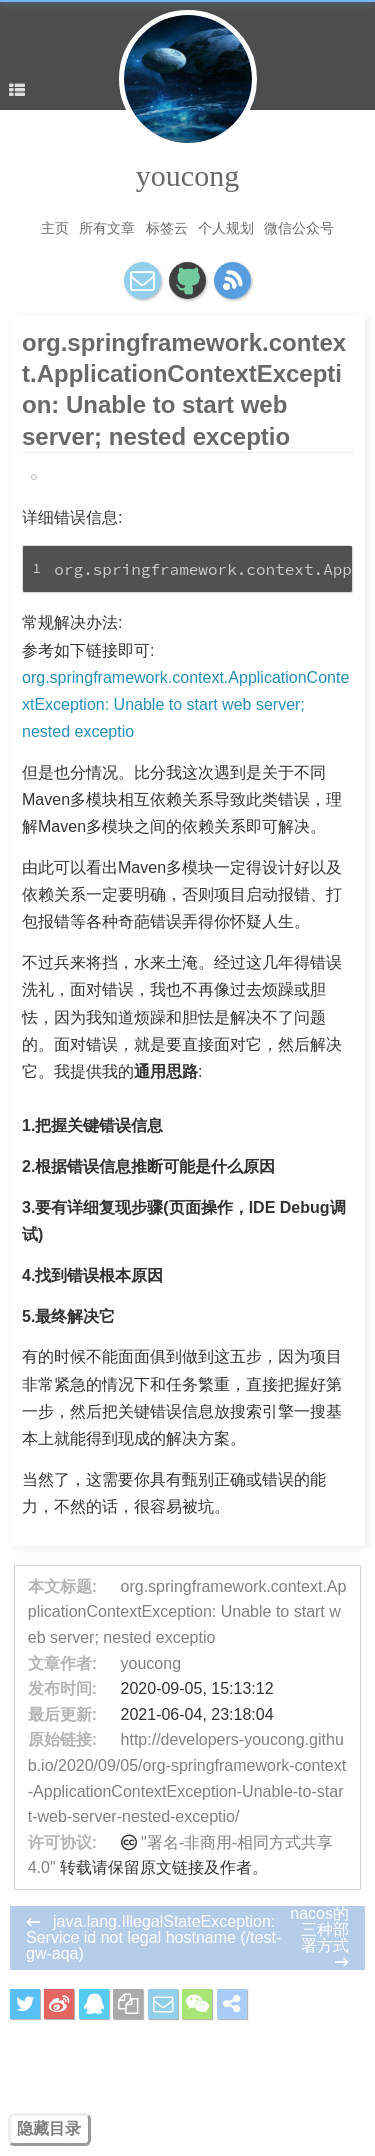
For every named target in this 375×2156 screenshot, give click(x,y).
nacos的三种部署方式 (319, 1929)
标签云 (167, 228)
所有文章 (107, 228)
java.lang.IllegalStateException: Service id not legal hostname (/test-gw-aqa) (153, 1937)
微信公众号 (299, 228)
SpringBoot (69, 477)
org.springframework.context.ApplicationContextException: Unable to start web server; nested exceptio (185, 704)
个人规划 (226, 228)
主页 (55, 228)
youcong (187, 175)
